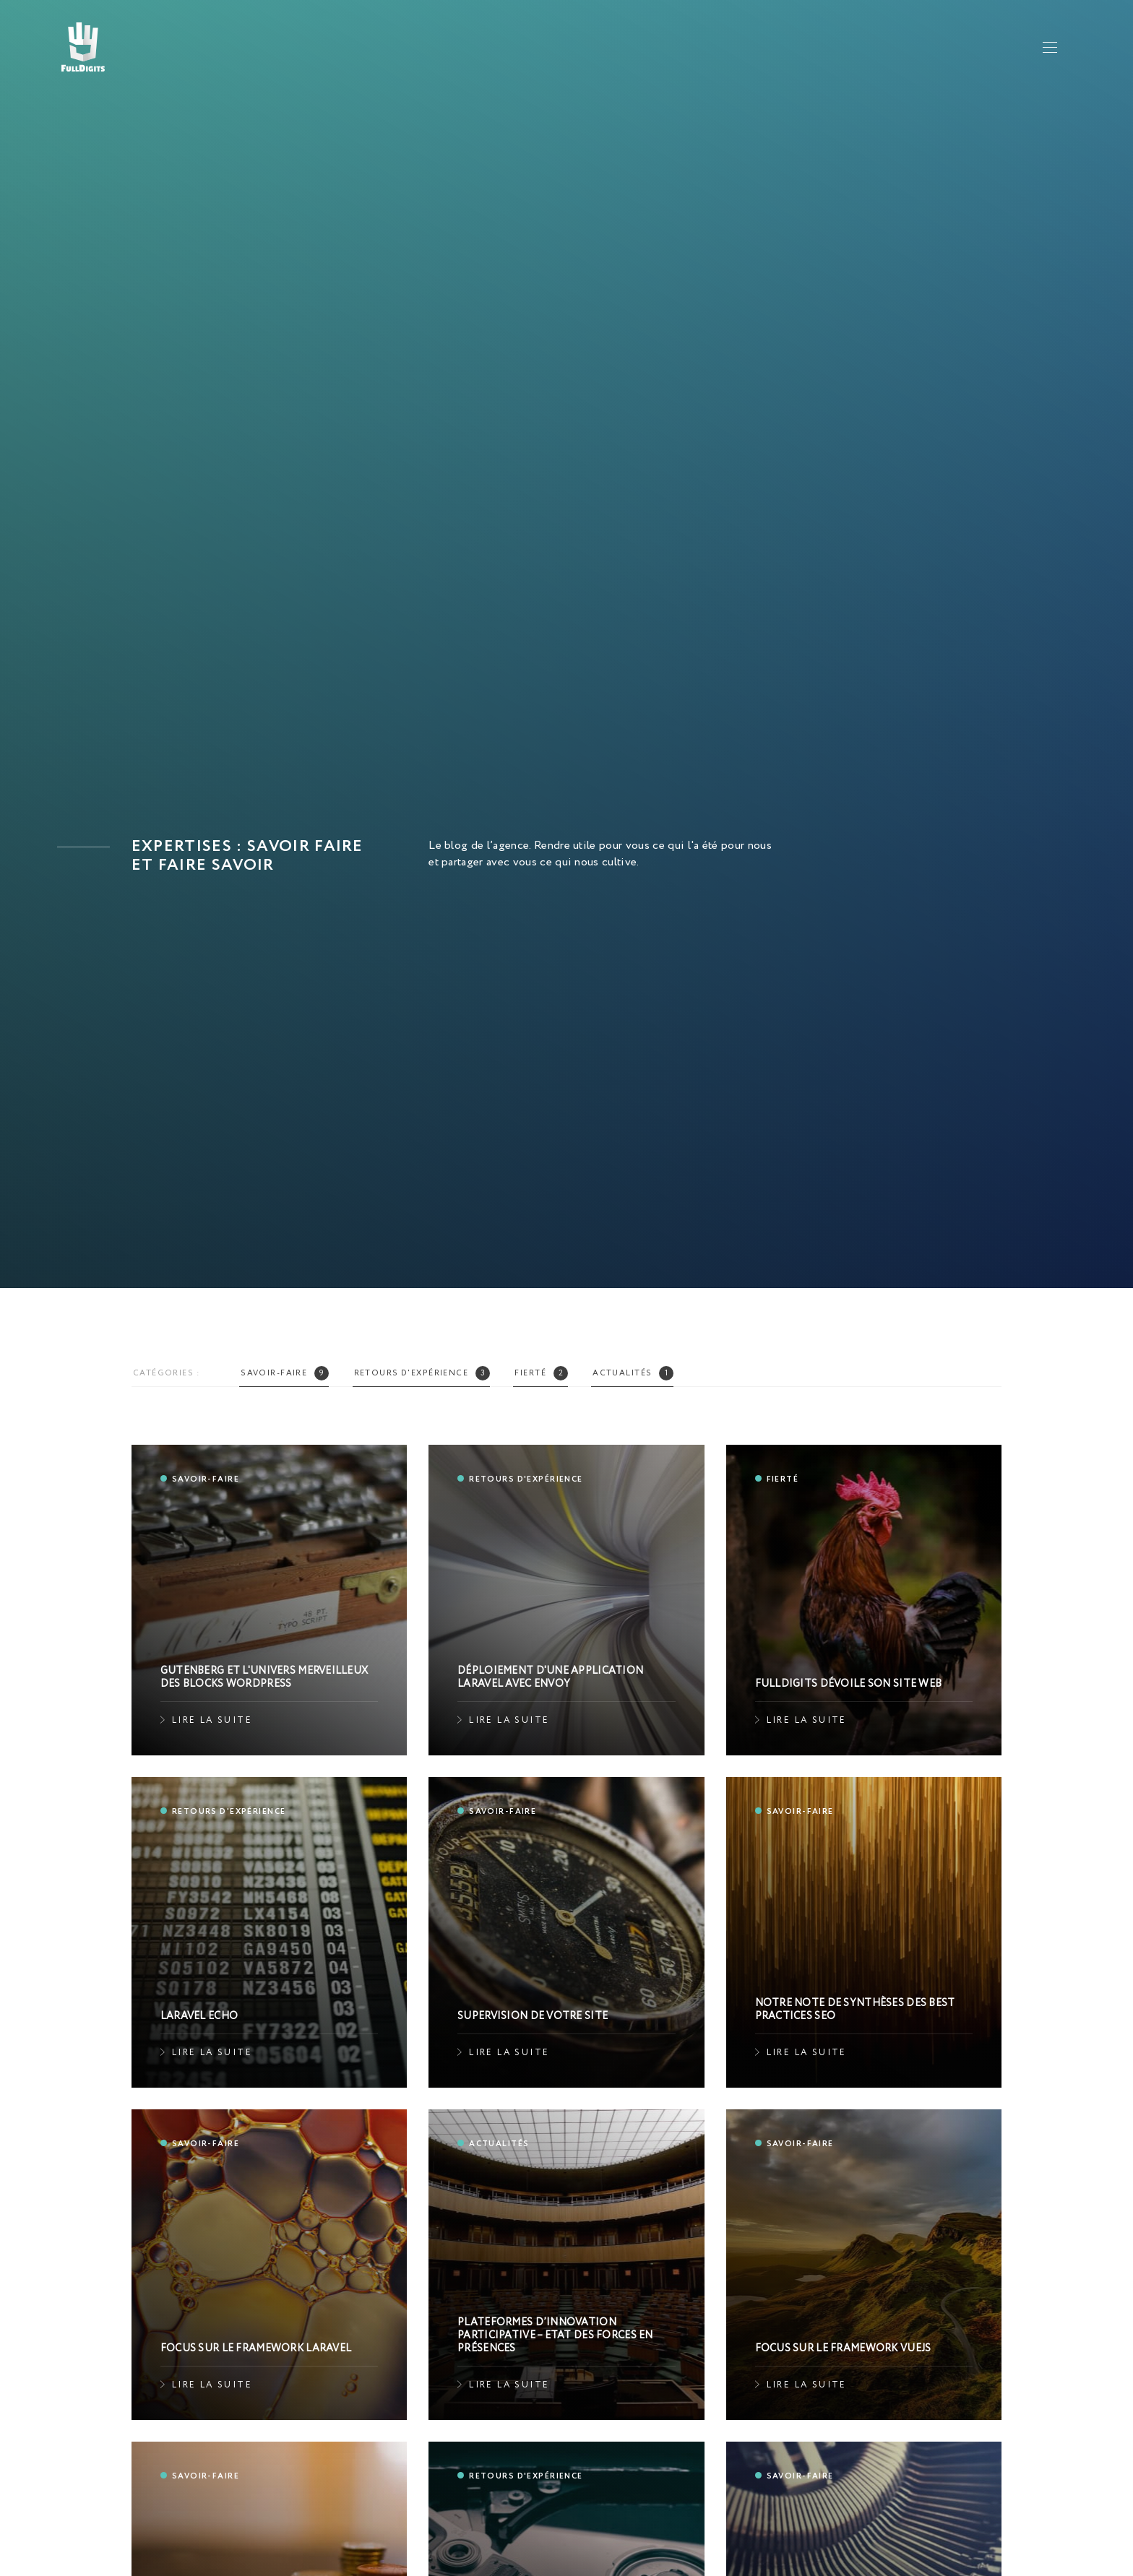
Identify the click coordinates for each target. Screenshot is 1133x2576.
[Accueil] (82, 47)
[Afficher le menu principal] (1050, 47)
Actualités (633, 1373)
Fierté (541, 1373)
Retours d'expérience (422, 1373)
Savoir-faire (285, 1373)
